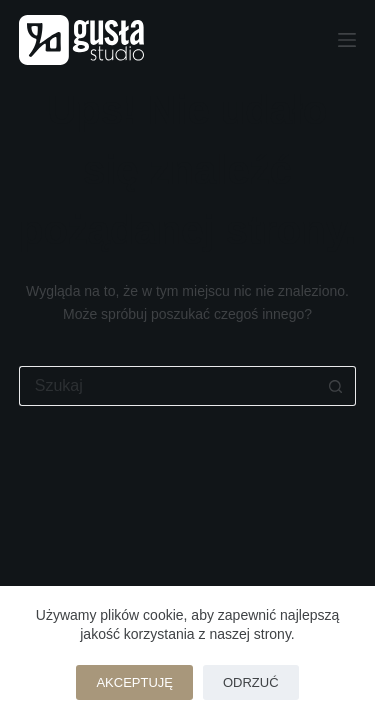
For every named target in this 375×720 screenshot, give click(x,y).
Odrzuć (251, 682)
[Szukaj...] (168, 386)
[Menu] (347, 40)
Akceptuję (134, 682)
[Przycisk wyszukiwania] (336, 386)
